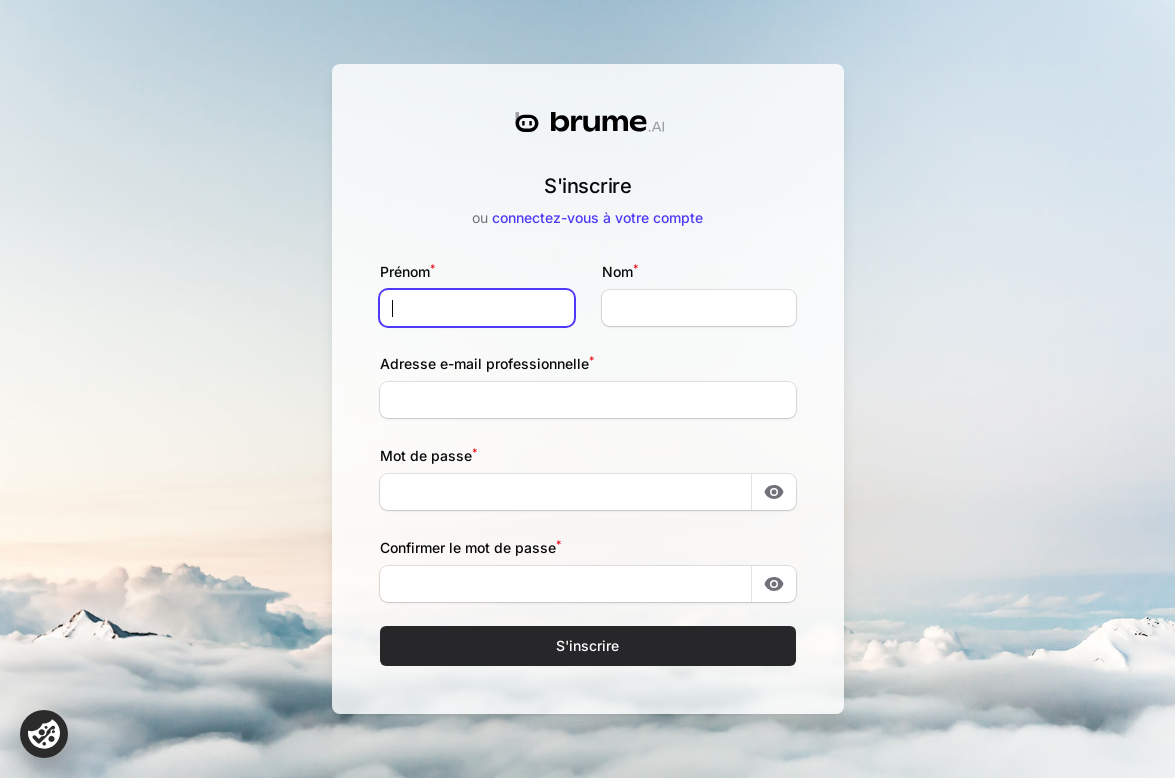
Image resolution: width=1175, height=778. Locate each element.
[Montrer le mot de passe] (774, 492)
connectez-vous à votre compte (597, 217)
